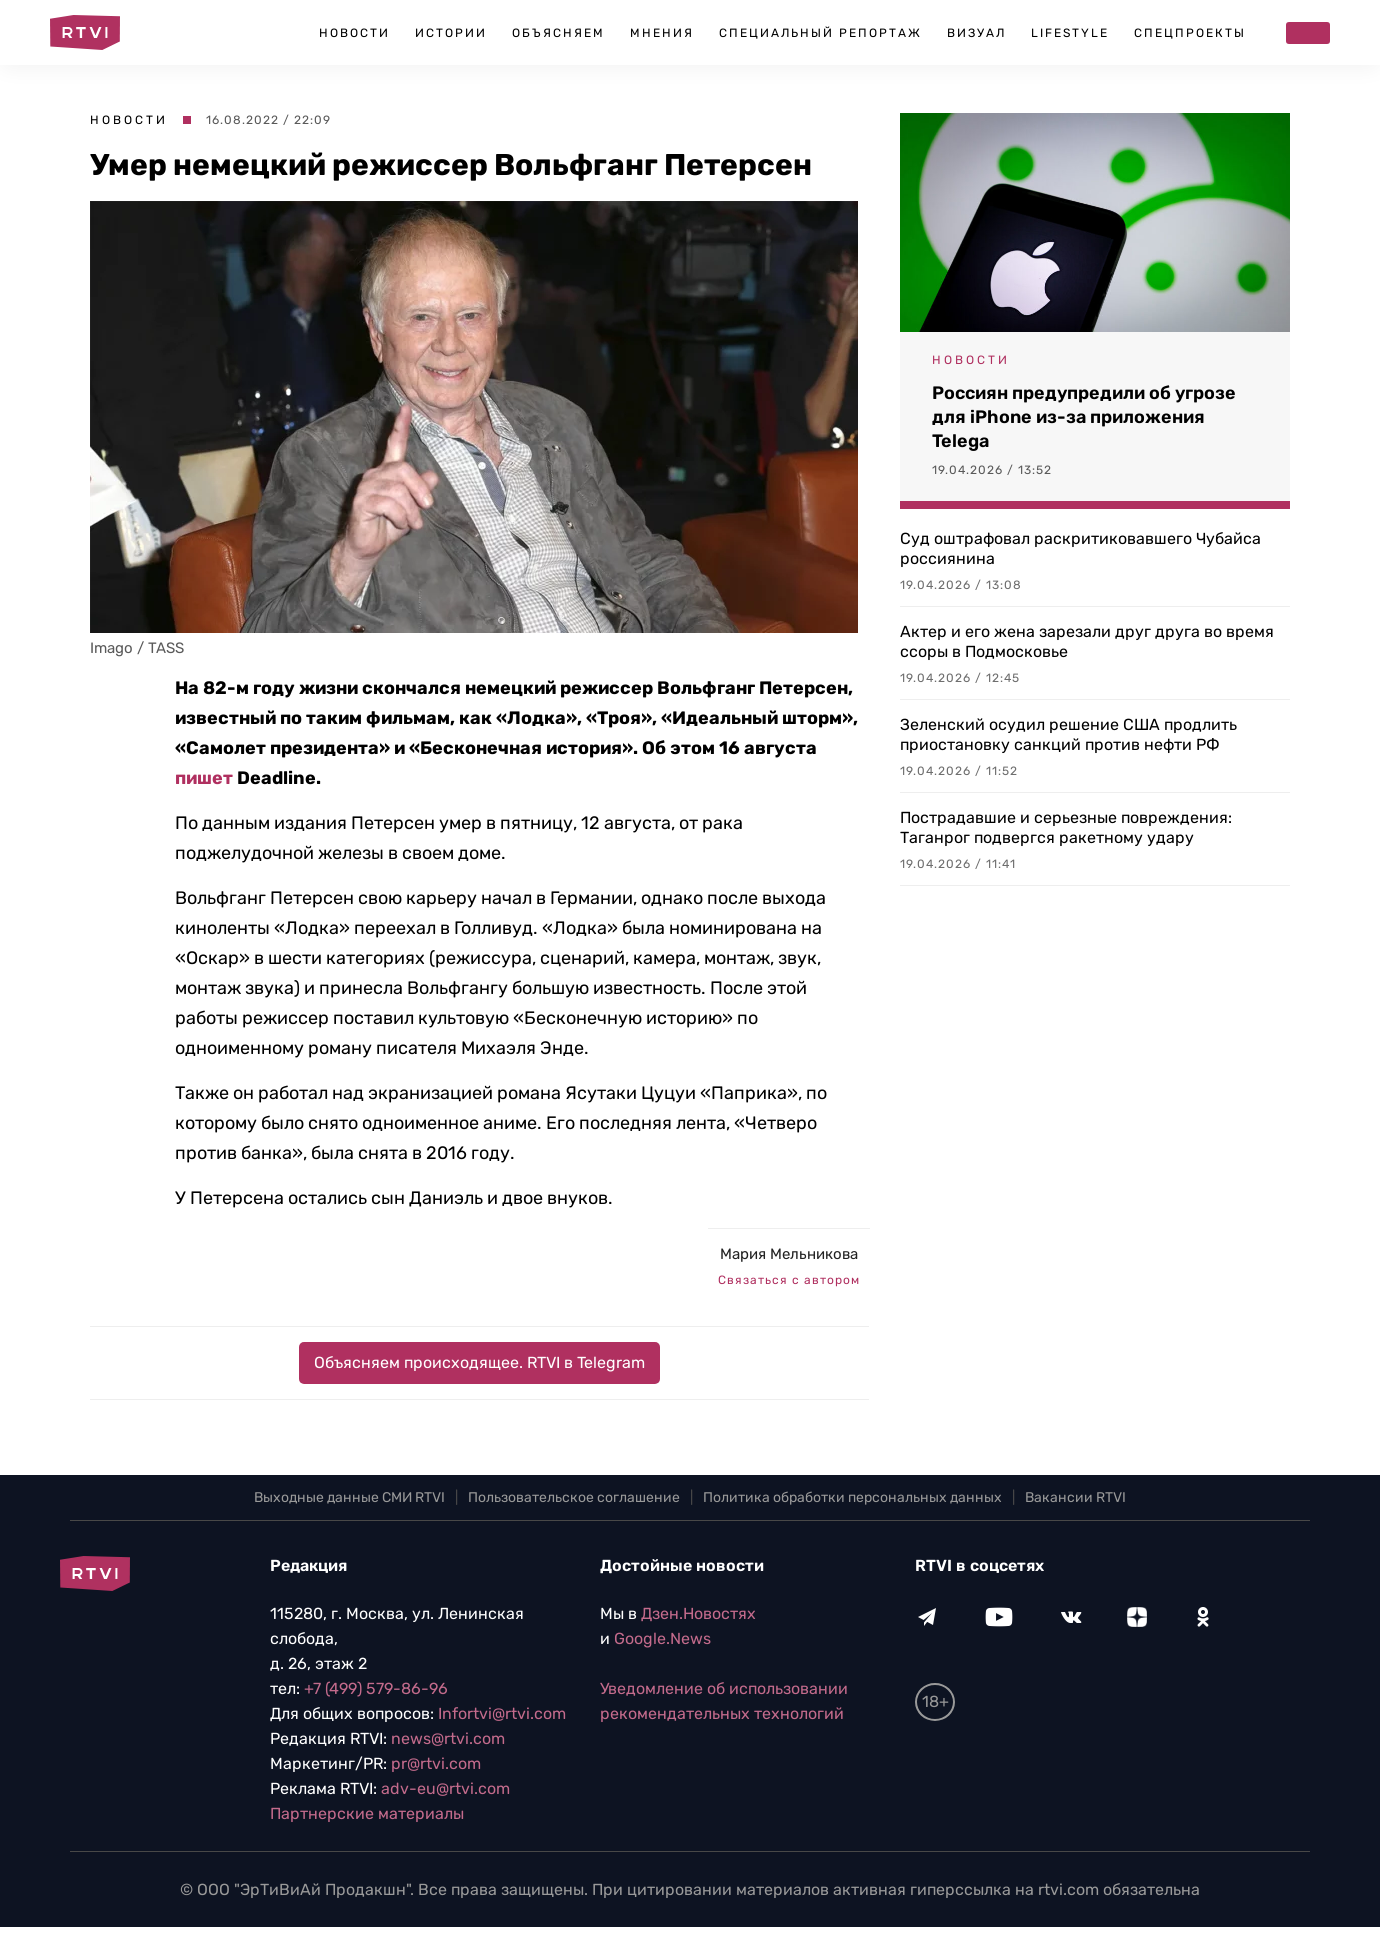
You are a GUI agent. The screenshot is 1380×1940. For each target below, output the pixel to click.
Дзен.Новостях (698, 1613)
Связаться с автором (789, 1280)
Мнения (662, 33)
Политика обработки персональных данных (852, 1497)
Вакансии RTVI (1075, 1497)
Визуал (976, 33)
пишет (204, 778)
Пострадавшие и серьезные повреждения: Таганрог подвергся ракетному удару (1066, 827)
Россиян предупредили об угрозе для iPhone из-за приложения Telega (1084, 417)
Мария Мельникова (789, 1254)
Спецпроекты (1190, 33)
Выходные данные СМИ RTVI (349, 1497)
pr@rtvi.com (436, 1763)
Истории (451, 33)
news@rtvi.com (448, 1738)
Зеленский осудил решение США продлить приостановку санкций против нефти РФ (1068, 734)
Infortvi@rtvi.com (502, 1713)
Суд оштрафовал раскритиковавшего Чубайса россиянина (1080, 548)
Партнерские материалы (367, 1813)
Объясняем (558, 33)
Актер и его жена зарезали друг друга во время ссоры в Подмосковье (1087, 641)
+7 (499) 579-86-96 (376, 1688)
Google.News (662, 1638)
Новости (354, 33)
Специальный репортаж (820, 33)
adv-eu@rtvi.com (445, 1788)
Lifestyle (1070, 33)
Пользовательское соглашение (574, 1497)
